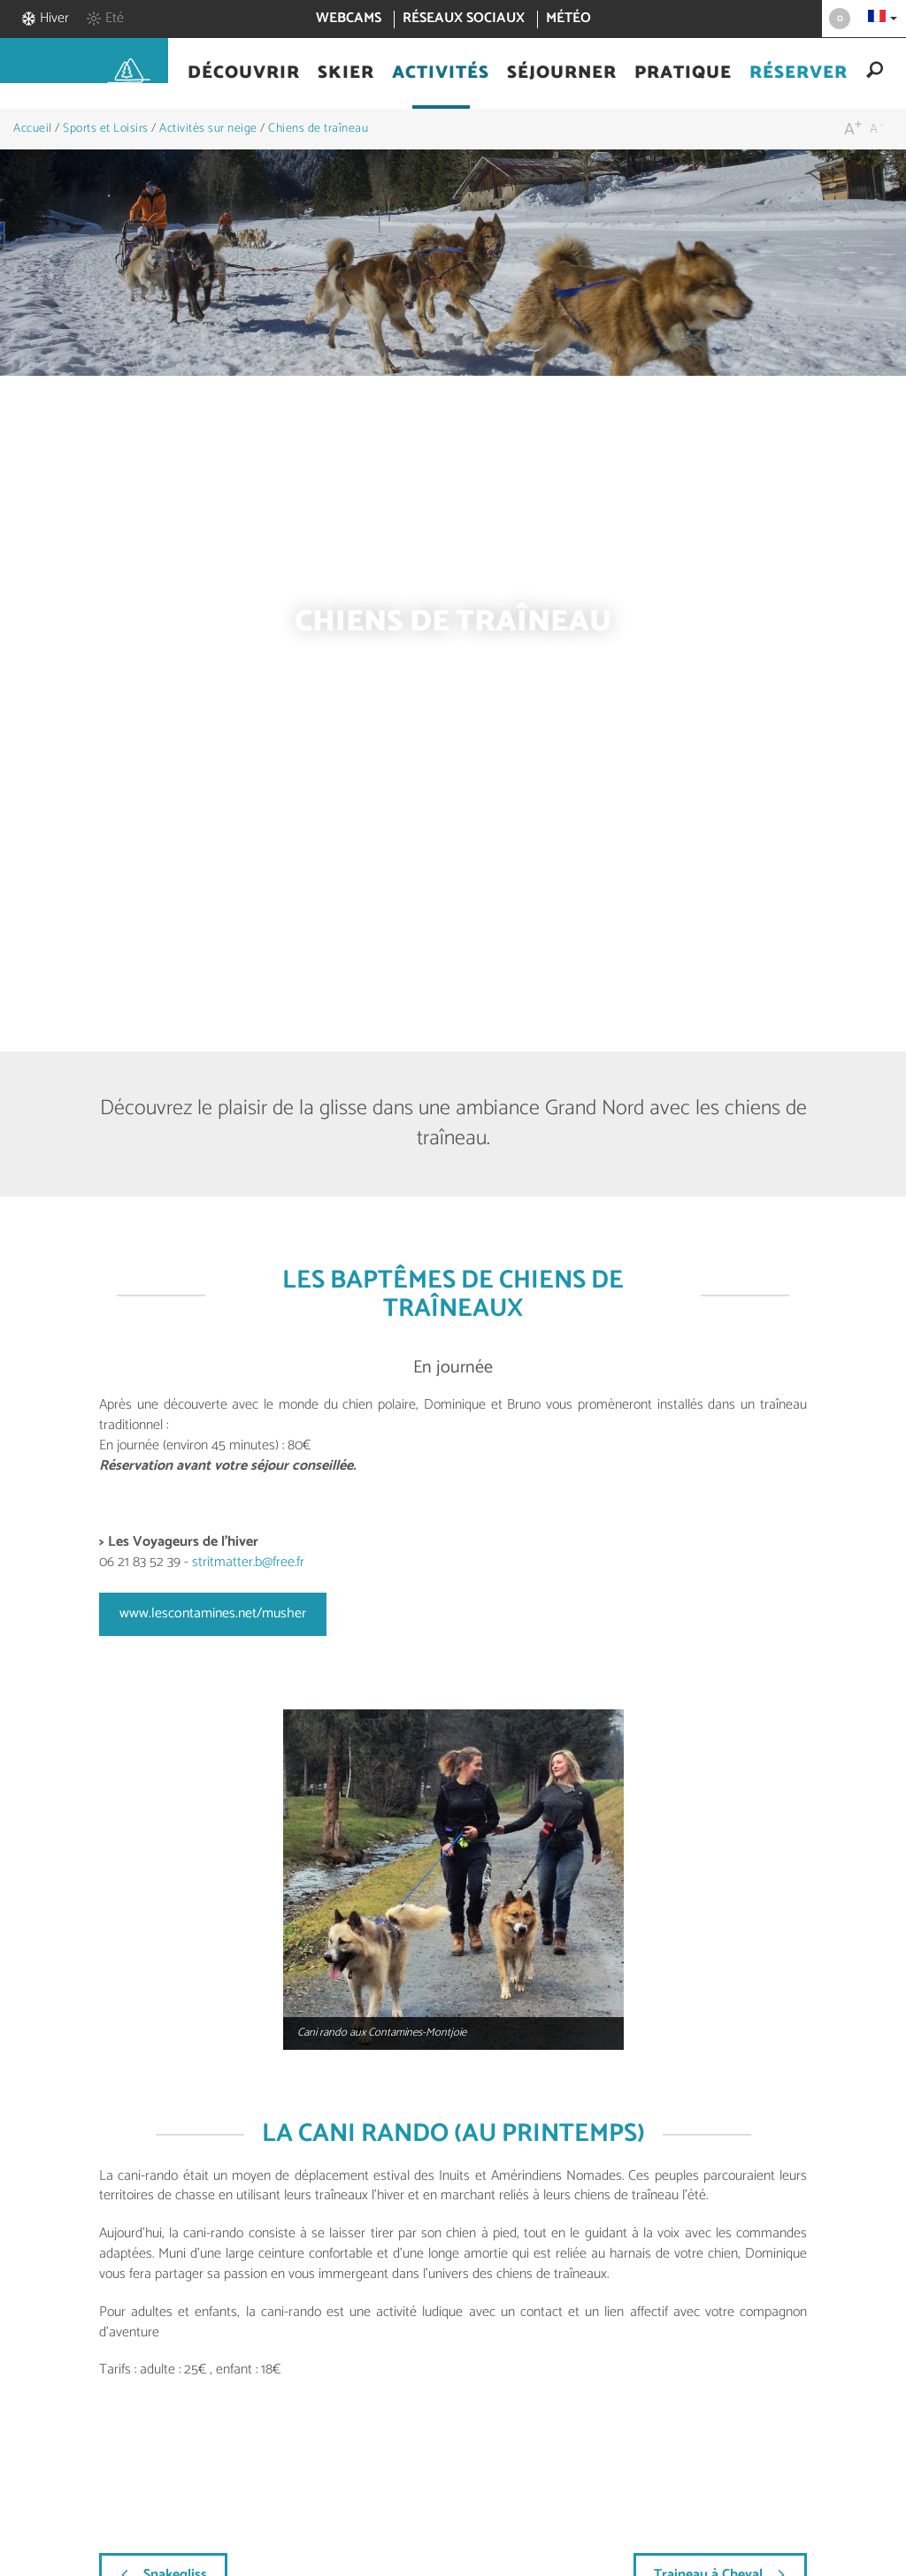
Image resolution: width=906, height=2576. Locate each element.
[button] (244, 73)
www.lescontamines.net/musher (212, 1613)
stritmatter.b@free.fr (248, 1562)
